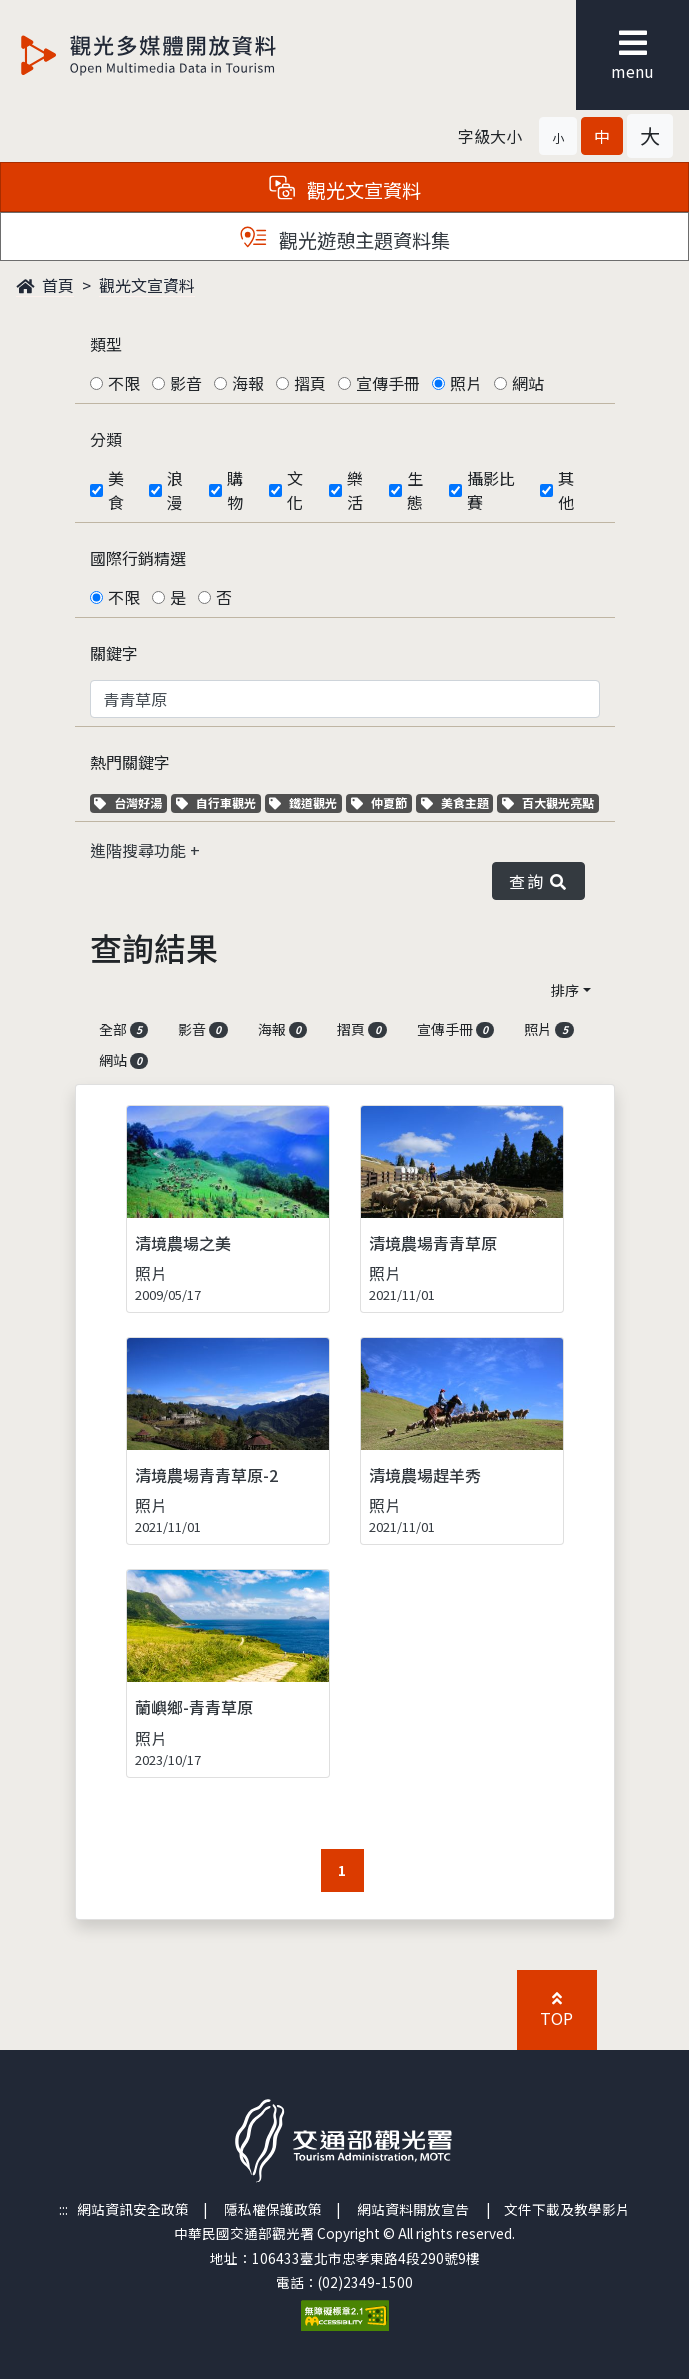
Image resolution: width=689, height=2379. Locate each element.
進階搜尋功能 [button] (140, 850)
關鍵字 (114, 653)
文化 (295, 490)
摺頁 (310, 383)
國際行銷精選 (138, 558)
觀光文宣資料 (147, 285)
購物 (235, 490)
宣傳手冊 (388, 383)
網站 (528, 383)
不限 (124, 383)
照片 (466, 383)
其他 (566, 490)
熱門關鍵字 (130, 762)
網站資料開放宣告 (413, 2209)
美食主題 (457, 802)
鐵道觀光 (305, 802)
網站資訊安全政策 (133, 2209)
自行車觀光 (216, 802)
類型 (106, 344)
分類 (106, 439)
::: (63, 2209)
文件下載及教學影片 (567, 2209)
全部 (124, 1029)
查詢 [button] (538, 881)
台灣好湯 (130, 802)
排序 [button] (565, 990)
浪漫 (175, 490)
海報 (248, 383)
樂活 (355, 490)
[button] (558, 136)
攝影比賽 (491, 490)
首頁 (45, 285)
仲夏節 (381, 802)
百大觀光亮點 (548, 802)
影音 (186, 383)
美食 (116, 490)
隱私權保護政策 (273, 2209)
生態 (415, 490)
